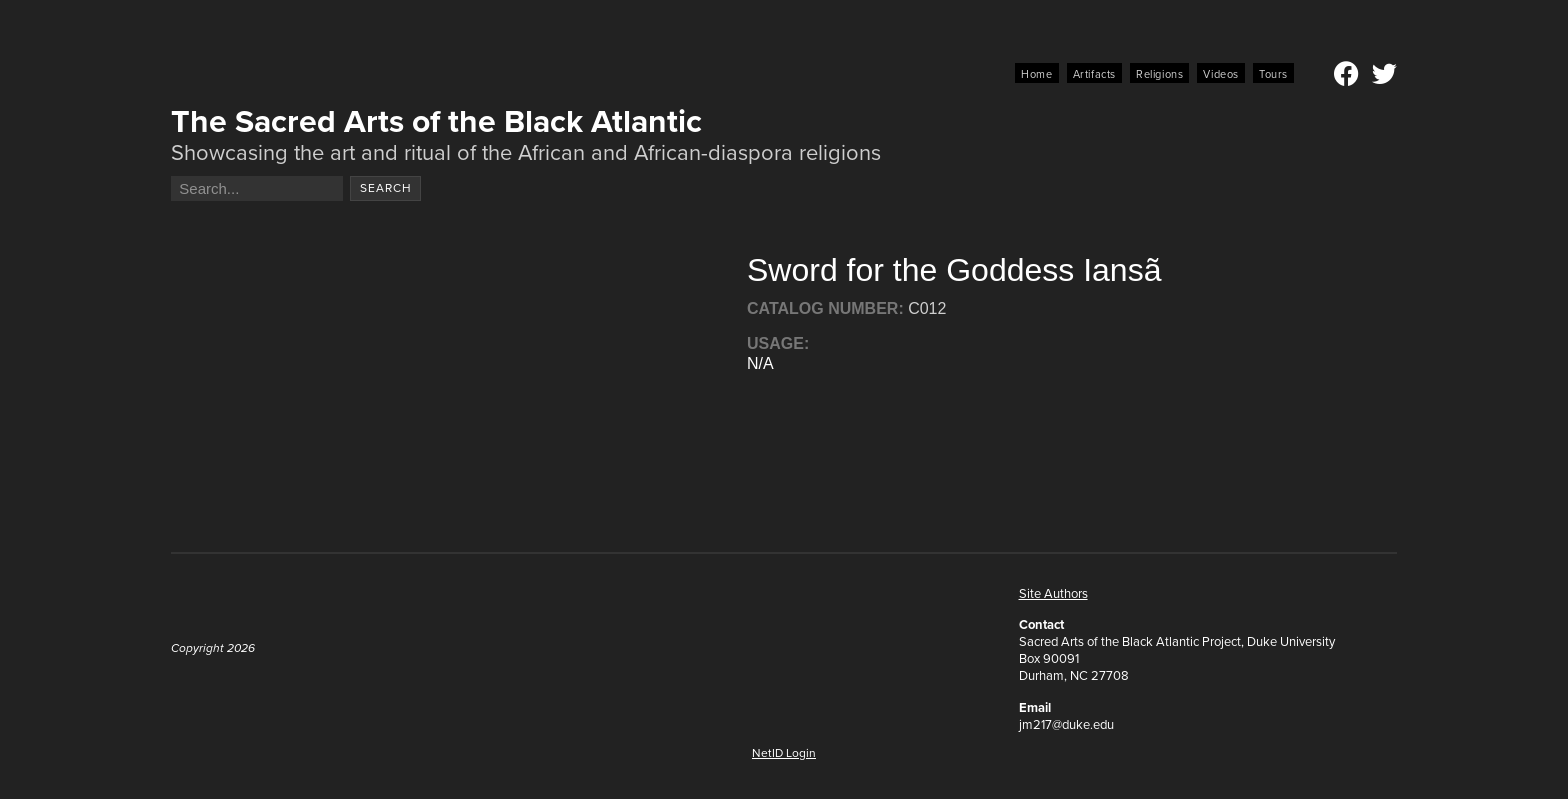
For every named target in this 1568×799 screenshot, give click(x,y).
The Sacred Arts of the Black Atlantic (436, 121)
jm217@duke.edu (1066, 724)
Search (386, 188)
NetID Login (784, 753)
